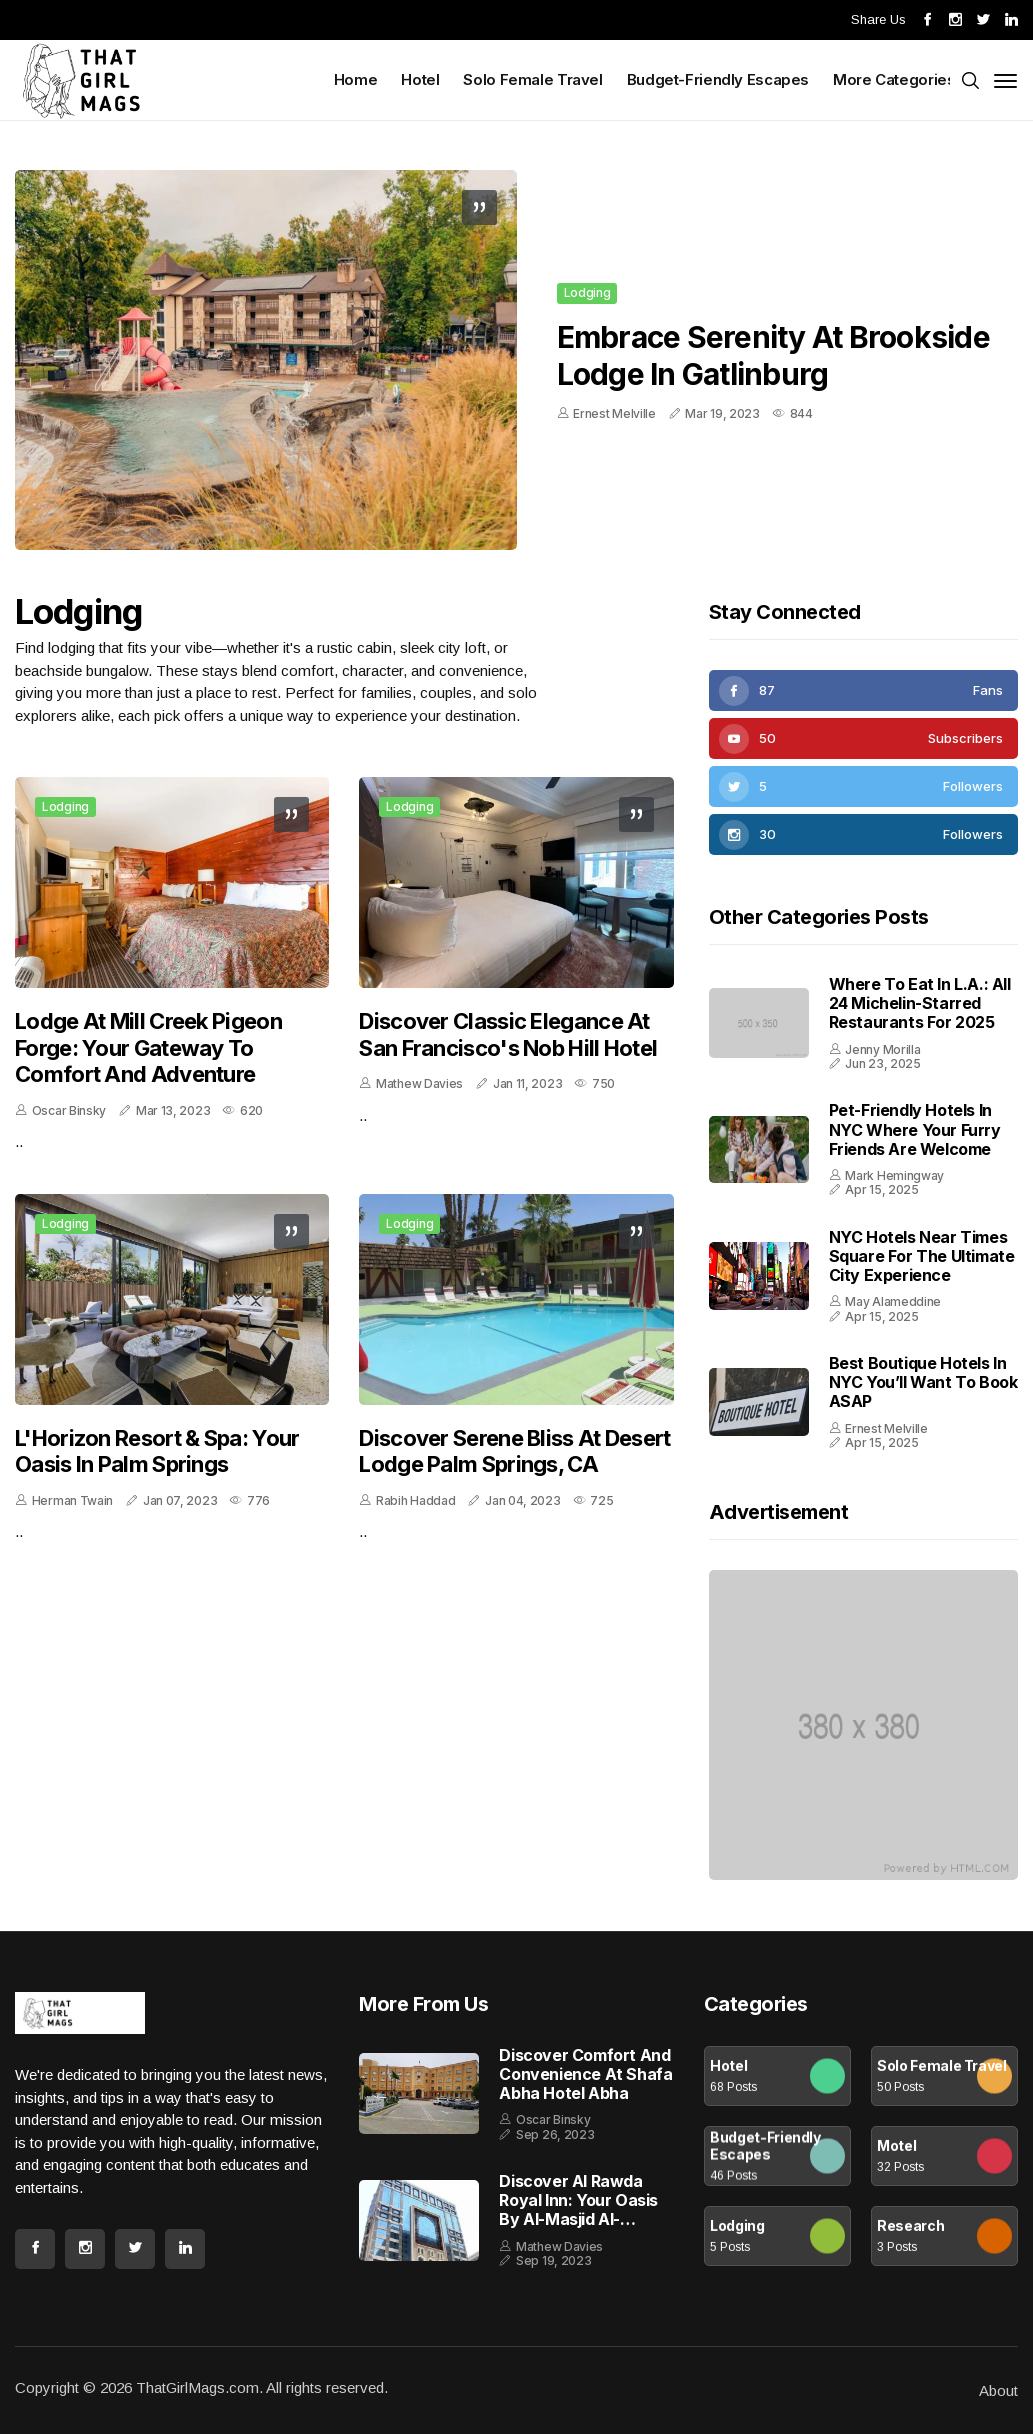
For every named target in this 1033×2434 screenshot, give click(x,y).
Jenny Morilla (882, 1049)
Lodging (587, 293)
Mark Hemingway (894, 1175)
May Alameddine (893, 1301)
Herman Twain (72, 1500)
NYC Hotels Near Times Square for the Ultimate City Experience (922, 1256)
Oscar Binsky (69, 1110)
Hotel (420, 79)
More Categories (896, 79)
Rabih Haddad (415, 1500)
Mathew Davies (419, 1083)
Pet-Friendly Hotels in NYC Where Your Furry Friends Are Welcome (915, 1129)
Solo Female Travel (532, 79)
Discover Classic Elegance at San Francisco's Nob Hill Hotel (508, 1034)
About (998, 2390)
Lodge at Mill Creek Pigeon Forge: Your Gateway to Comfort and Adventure (148, 1047)
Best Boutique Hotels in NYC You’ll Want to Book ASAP (923, 1382)
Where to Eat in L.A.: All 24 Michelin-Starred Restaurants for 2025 (920, 1003)
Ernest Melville (614, 413)
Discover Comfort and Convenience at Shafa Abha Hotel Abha (585, 2074)
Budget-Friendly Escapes (718, 79)
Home (356, 79)
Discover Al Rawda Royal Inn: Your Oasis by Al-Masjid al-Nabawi (578, 2201)
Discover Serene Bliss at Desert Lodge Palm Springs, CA (514, 1451)
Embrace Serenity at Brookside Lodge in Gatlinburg (773, 356)
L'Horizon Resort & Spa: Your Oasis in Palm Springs (157, 1451)
